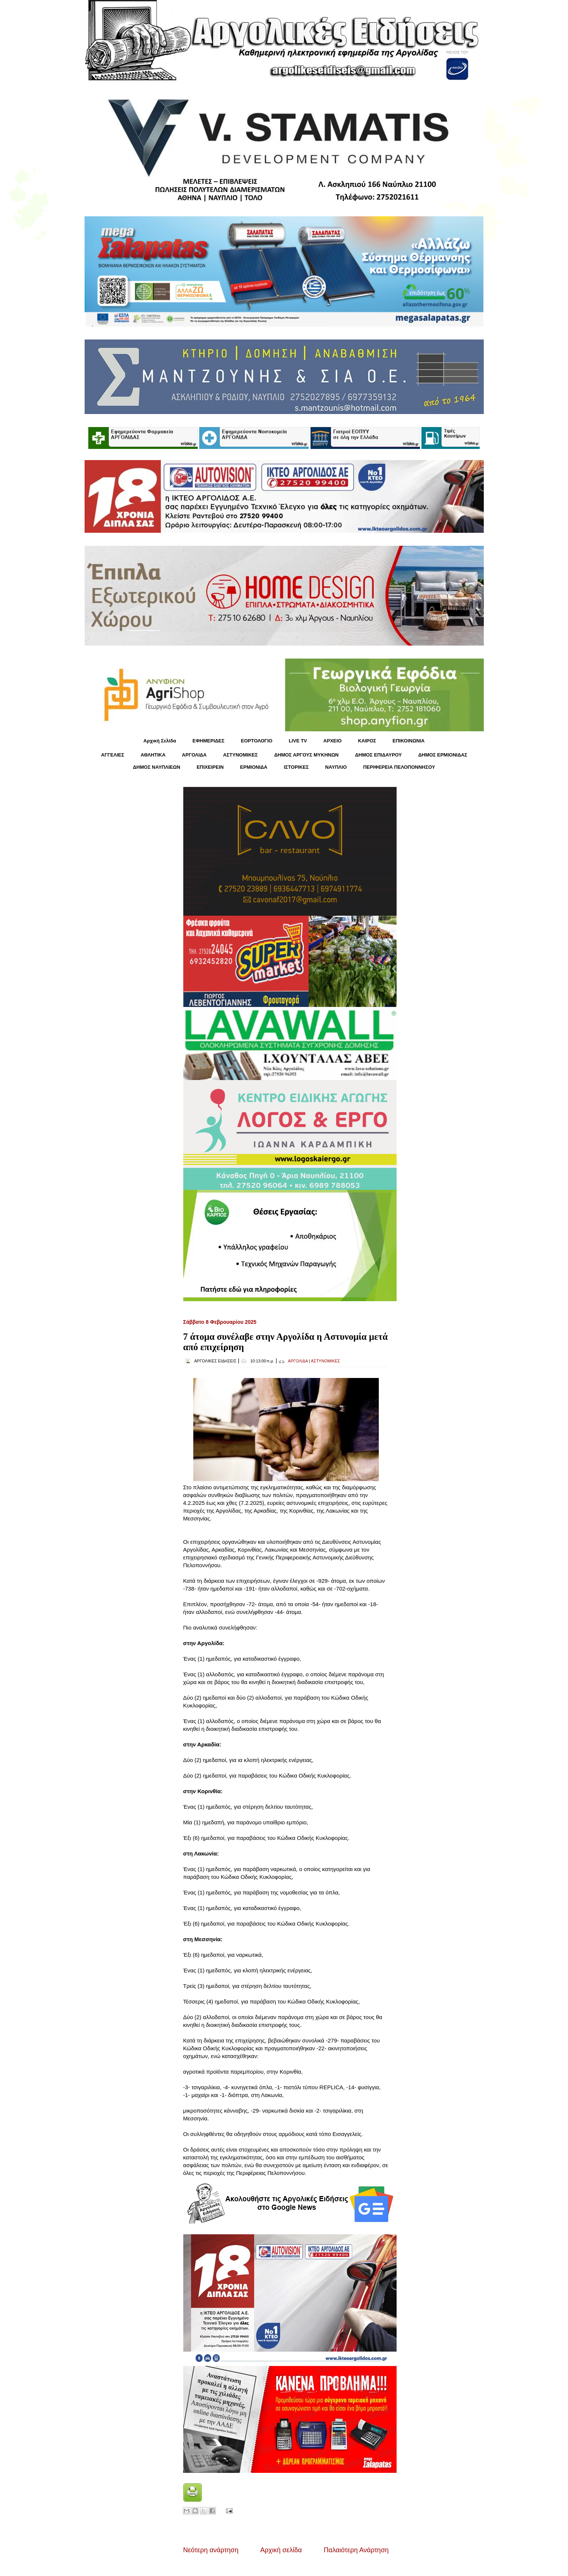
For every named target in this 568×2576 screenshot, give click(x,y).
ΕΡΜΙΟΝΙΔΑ (253, 767)
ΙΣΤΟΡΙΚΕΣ (296, 767)
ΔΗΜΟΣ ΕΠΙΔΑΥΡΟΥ (378, 755)
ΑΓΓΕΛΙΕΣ (112, 755)
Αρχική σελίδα (281, 2550)
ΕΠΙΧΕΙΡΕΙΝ (210, 767)
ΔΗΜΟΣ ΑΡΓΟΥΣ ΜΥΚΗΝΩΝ (306, 755)
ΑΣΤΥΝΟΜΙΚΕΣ (240, 755)
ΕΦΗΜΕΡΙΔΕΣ (208, 741)
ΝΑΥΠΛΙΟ (336, 767)
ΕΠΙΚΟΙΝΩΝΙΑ (408, 741)
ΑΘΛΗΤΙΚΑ (153, 755)
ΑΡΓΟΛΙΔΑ (194, 755)
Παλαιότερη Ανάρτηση (356, 2550)
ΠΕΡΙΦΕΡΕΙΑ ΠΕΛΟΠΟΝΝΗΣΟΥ (399, 767)
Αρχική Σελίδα (160, 741)
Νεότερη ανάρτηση (211, 2550)
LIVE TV (298, 741)
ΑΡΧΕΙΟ (333, 741)
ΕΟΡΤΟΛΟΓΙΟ (256, 741)
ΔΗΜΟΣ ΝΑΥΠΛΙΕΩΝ (156, 767)
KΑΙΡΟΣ (367, 741)
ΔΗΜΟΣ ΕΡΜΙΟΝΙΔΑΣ (442, 755)
